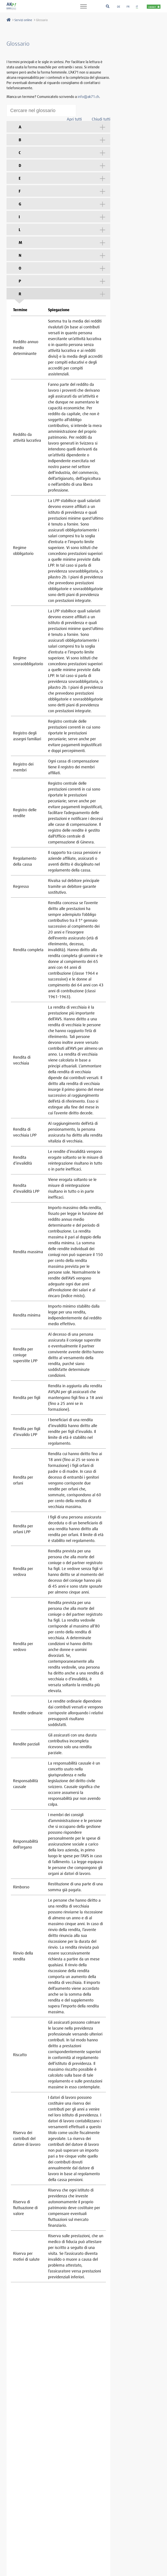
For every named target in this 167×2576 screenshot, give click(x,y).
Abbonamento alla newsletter (131, 2435)
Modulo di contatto (125, 2430)
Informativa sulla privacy (128, 2440)
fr (128, 6)
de (118, 6)
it (137, 6)
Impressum (120, 2446)
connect (153, 6)
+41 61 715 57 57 (131, 2402)
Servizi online (23, 20)
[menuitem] (118, 6)
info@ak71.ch (88, 96)
